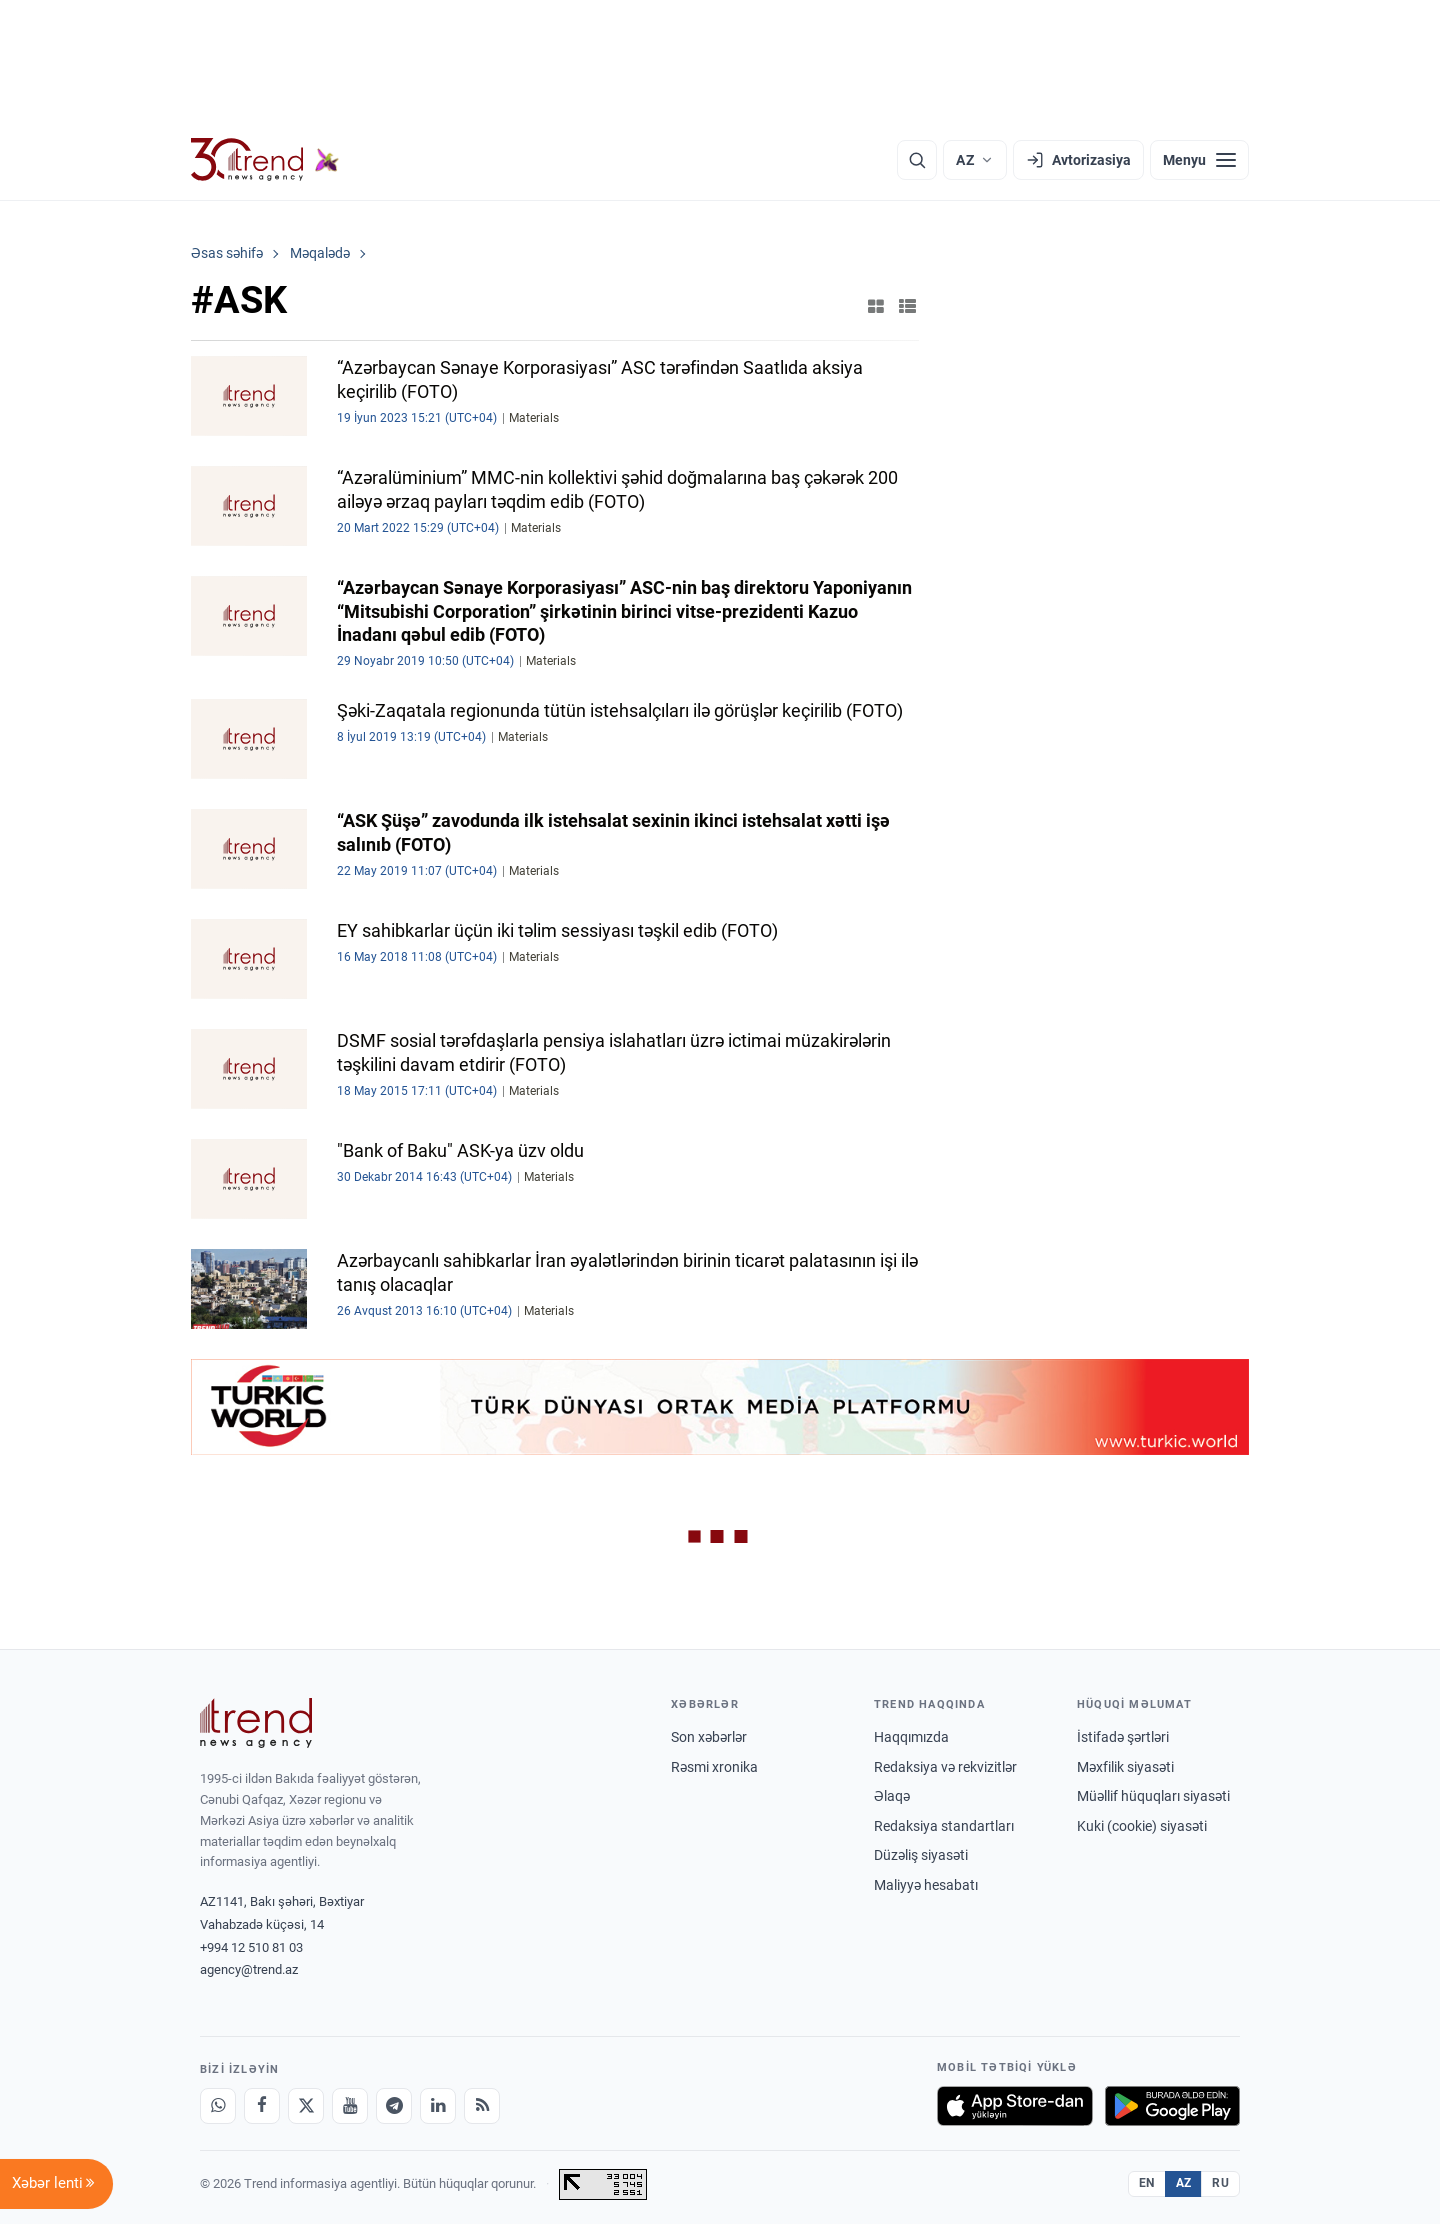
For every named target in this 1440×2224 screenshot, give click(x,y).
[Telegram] (394, 2106)
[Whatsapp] (218, 2106)
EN (1147, 2183)
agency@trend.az (249, 1969)
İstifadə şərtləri (1123, 1737)
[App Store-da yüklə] (1015, 2106)
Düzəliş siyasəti (921, 1855)
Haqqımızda (911, 1737)
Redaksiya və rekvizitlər (945, 1767)
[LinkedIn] (438, 2106)
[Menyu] (1199, 160)
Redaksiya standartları (944, 1826)
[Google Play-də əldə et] (1172, 2106)
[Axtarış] (917, 160)
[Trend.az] (265, 160)
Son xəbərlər (709, 1737)
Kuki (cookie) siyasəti (1142, 1826)
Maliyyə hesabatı (926, 1885)
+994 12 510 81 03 (251, 1947)
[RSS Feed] (482, 2106)
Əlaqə (892, 1796)
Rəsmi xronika (714, 1767)
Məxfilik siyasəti (1125, 1767)
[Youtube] (350, 2106)
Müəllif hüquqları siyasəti (1153, 1796)
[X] (306, 2106)
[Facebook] (262, 2106)
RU (1220, 2183)
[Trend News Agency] (256, 1723)
